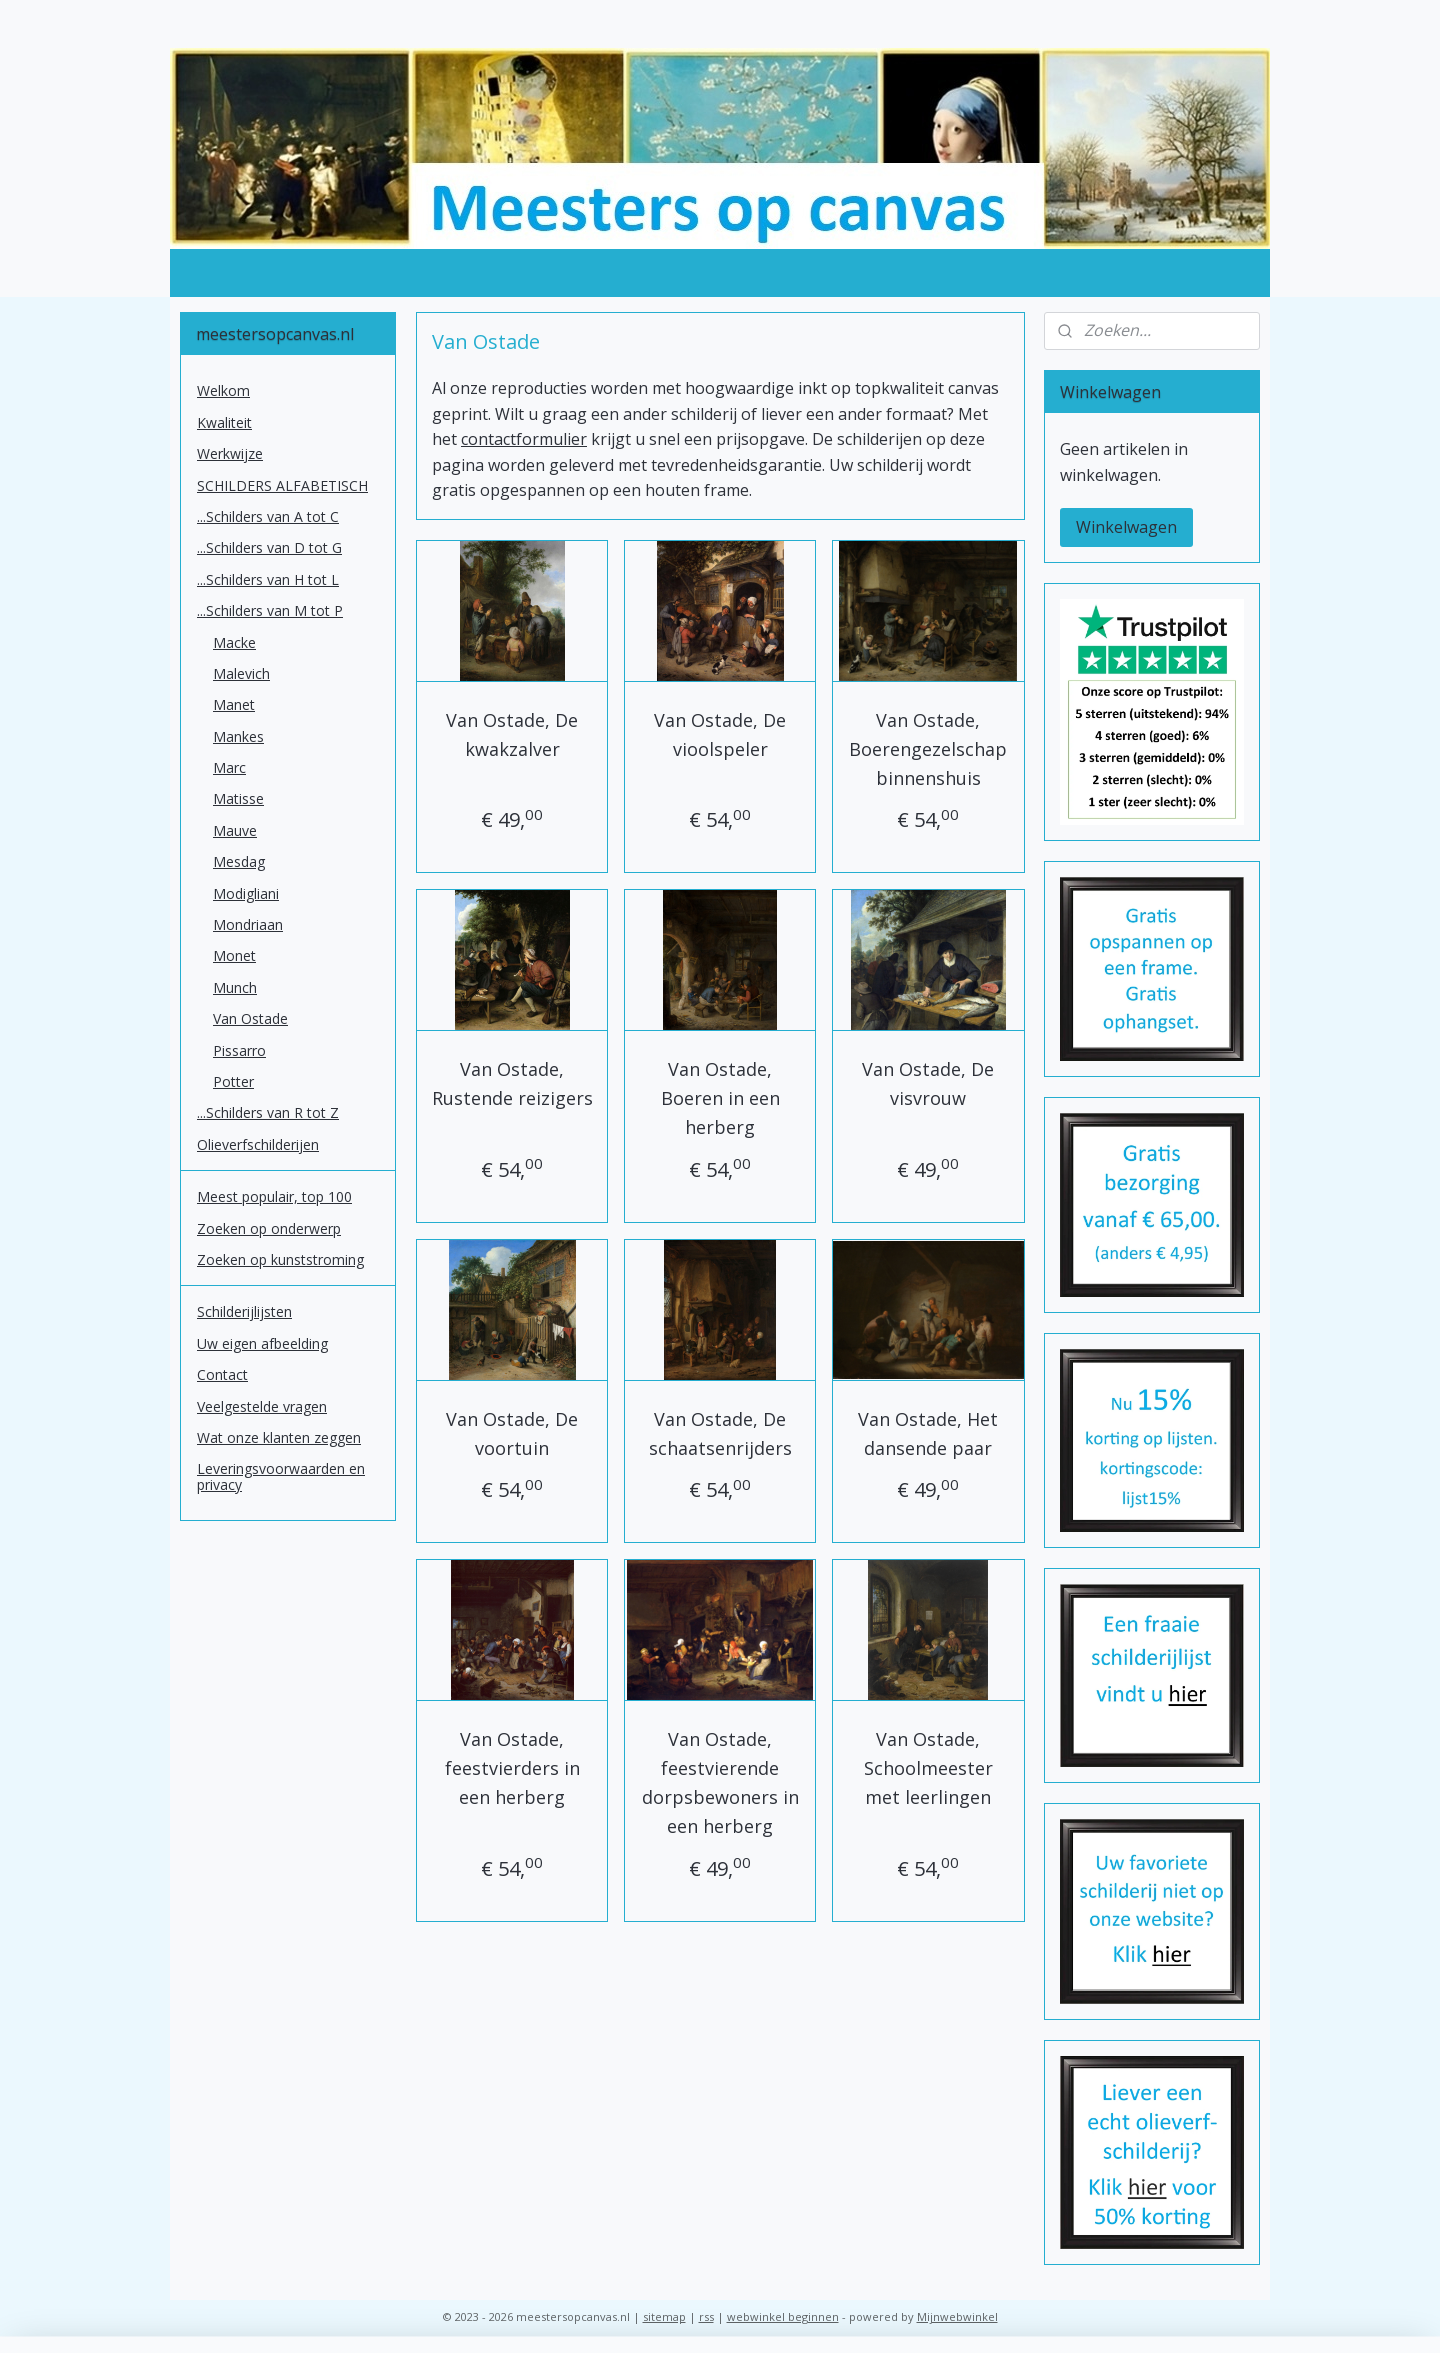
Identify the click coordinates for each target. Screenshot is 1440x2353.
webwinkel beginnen (783, 2316)
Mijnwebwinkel (957, 2316)
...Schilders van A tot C (268, 516)
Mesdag (239, 861)
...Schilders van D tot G (269, 547)
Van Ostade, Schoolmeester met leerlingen (928, 1768)
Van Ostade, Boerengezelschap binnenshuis (928, 749)
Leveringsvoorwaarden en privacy (281, 1476)
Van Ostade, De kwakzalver (512, 734)
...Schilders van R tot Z (268, 1112)
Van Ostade (250, 1018)
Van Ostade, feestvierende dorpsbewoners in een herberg (719, 1782)
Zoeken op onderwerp (269, 1228)
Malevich (241, 673)
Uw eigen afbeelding (262, 1343)
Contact (222, 1374)
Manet (234, 704)
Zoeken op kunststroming (280, 1259)
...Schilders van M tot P (270, 610)
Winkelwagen (1126, 527)
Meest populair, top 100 (274, 1196)
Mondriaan (248, 924)
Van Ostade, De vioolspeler (720, 734)
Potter (233, 1081)
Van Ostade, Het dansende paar (928, 1433)
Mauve (235, 830)
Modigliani (246, 893)
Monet (234, 955)
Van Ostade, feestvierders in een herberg (511, 1768)
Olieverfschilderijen (258, 1144)
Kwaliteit (224, 422)
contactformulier (524, 439)
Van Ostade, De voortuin (512, 1433)
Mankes (238, 736)
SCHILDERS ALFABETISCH (282, 485)
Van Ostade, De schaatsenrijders (719, 1433)
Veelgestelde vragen (262, 1406)
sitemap (664, 2316)
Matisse (238, 798)
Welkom (223, 390)
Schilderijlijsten (244, 1311)
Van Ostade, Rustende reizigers (511, 1083)
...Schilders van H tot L (268, 579)
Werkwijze (230, 453)
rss (706, 2316)
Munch (235, 987)
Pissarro (239, 1050)
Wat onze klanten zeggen (279, 1437)
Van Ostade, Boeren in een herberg (719, 1098)
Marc (229, 767)
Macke (234, 642)
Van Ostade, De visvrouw (928, 1083)
